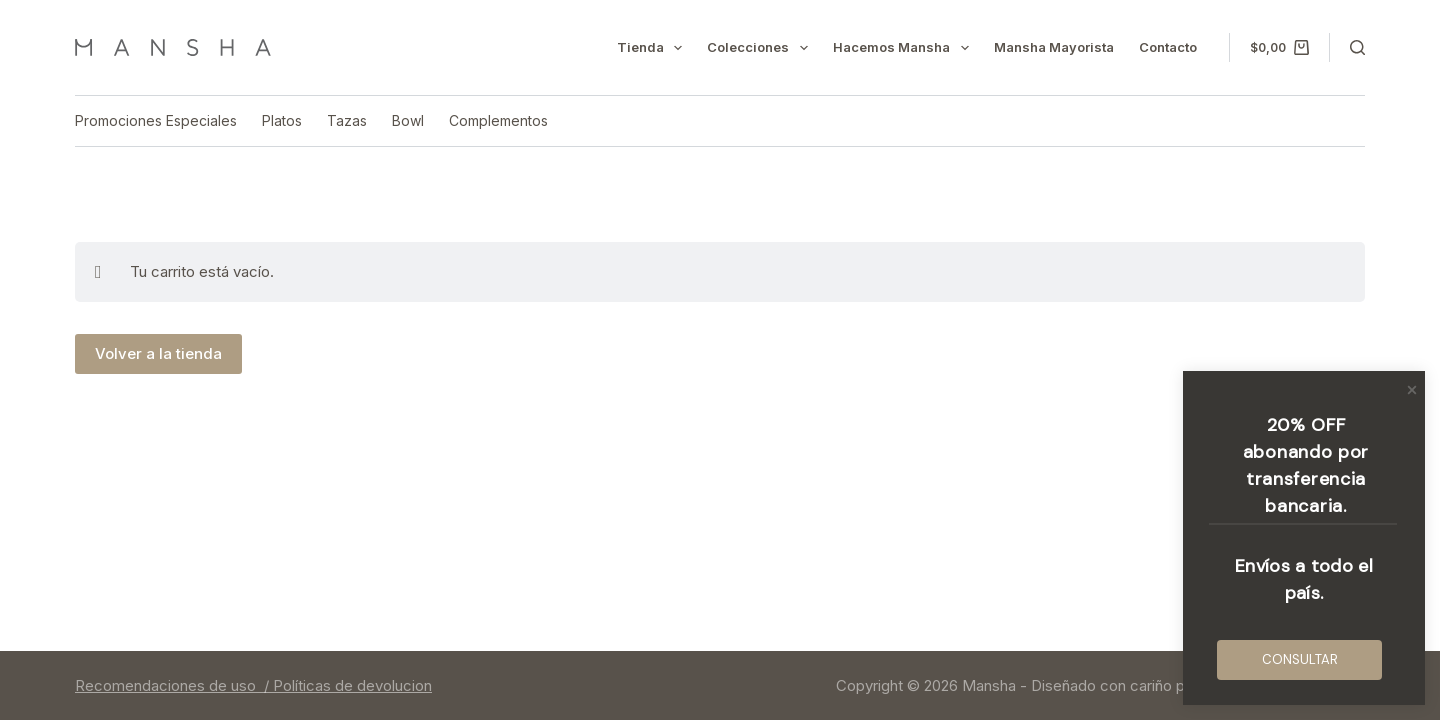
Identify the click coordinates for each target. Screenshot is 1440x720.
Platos (282, 120)
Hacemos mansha (905, 48)
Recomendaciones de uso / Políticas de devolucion (253, 685)
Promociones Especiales (156, 120)
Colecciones (761, 48)
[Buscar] (1357, 47)
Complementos (498, 120)
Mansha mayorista (1054, 47)
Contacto (1168, 47)
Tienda (654, 48)
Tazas (347, 120)
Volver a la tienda (158, 353)
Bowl (408, 120)
